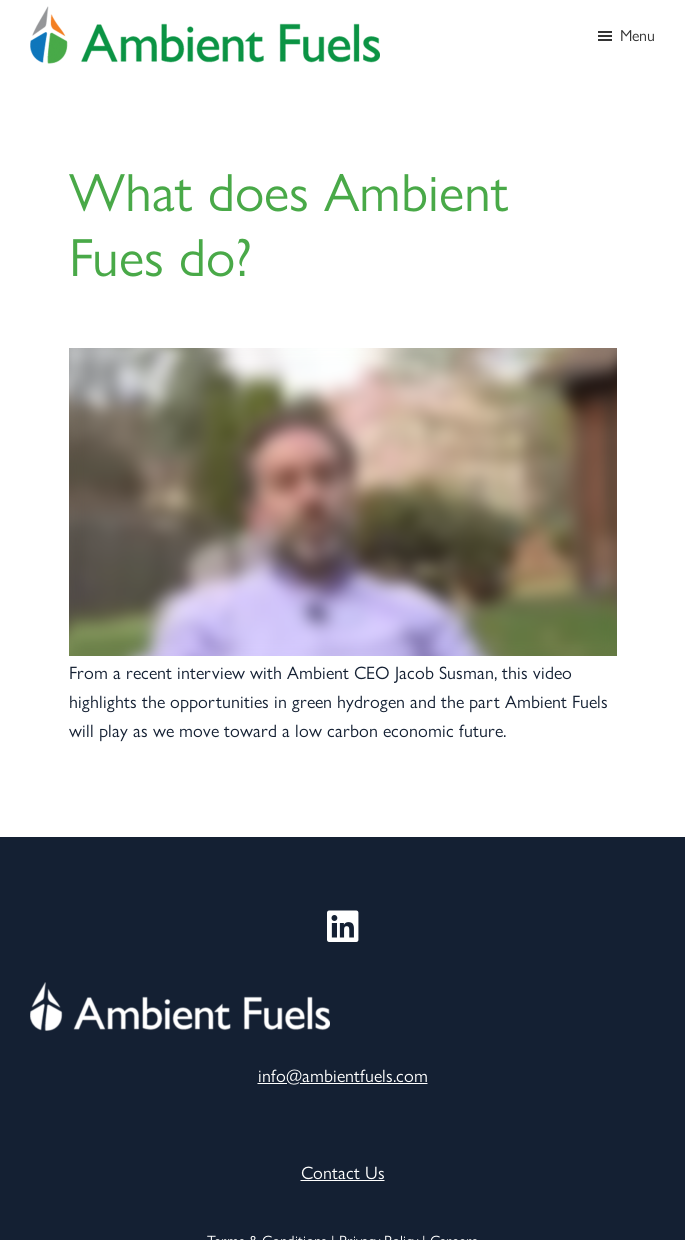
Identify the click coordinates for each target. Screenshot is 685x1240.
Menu (637, 34)
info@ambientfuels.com (343, 1074)
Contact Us (343, 1171)
